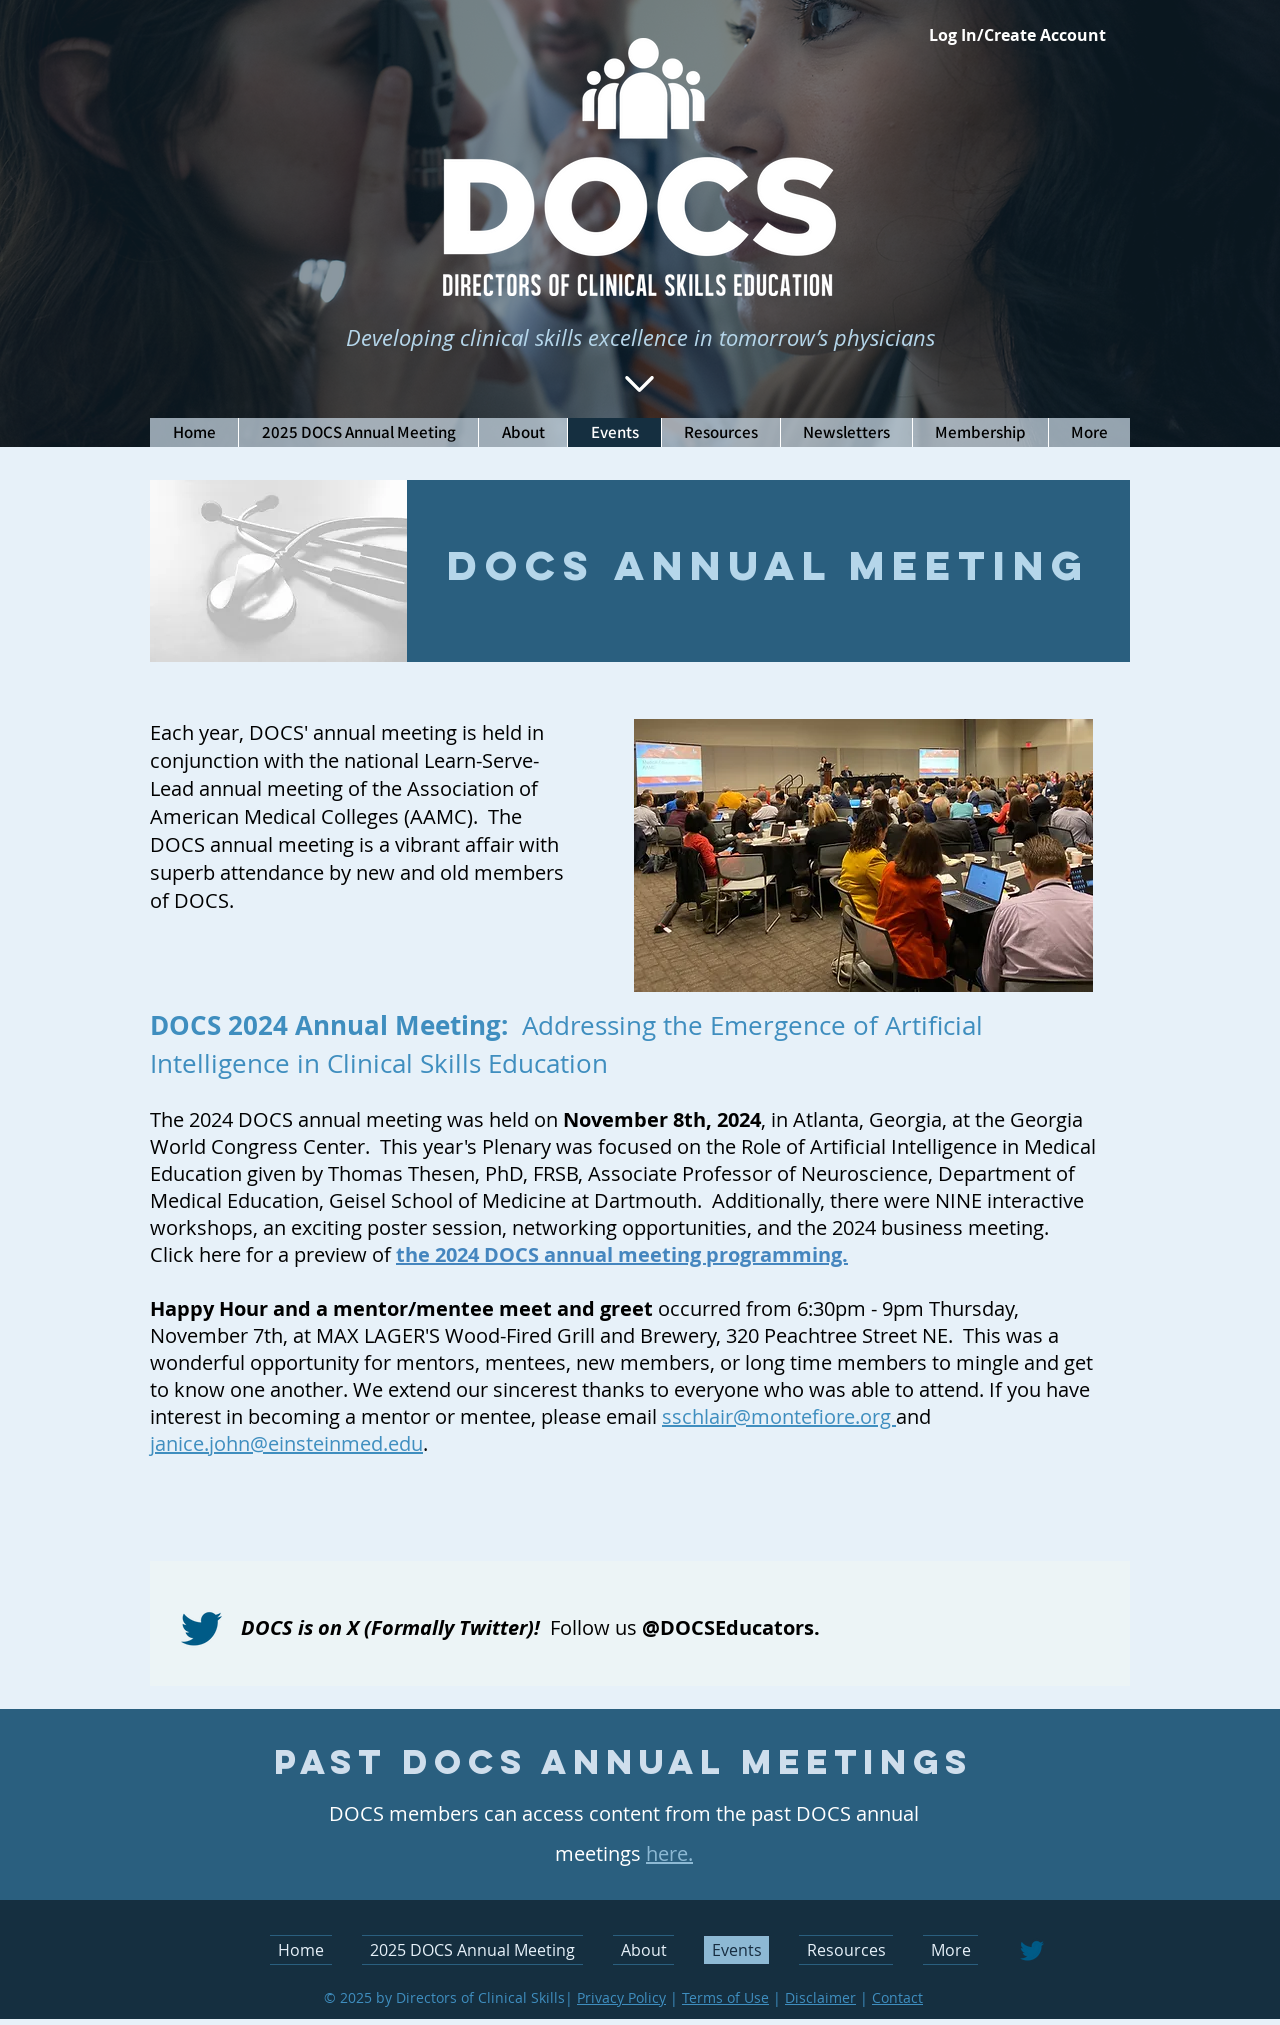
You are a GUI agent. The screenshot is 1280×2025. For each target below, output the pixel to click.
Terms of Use (725, 1997)
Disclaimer (820, 1997)
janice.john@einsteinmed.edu (286, 1443)
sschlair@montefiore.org (779, 1416)
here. (669, 1853)
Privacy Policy (621, 1997)
